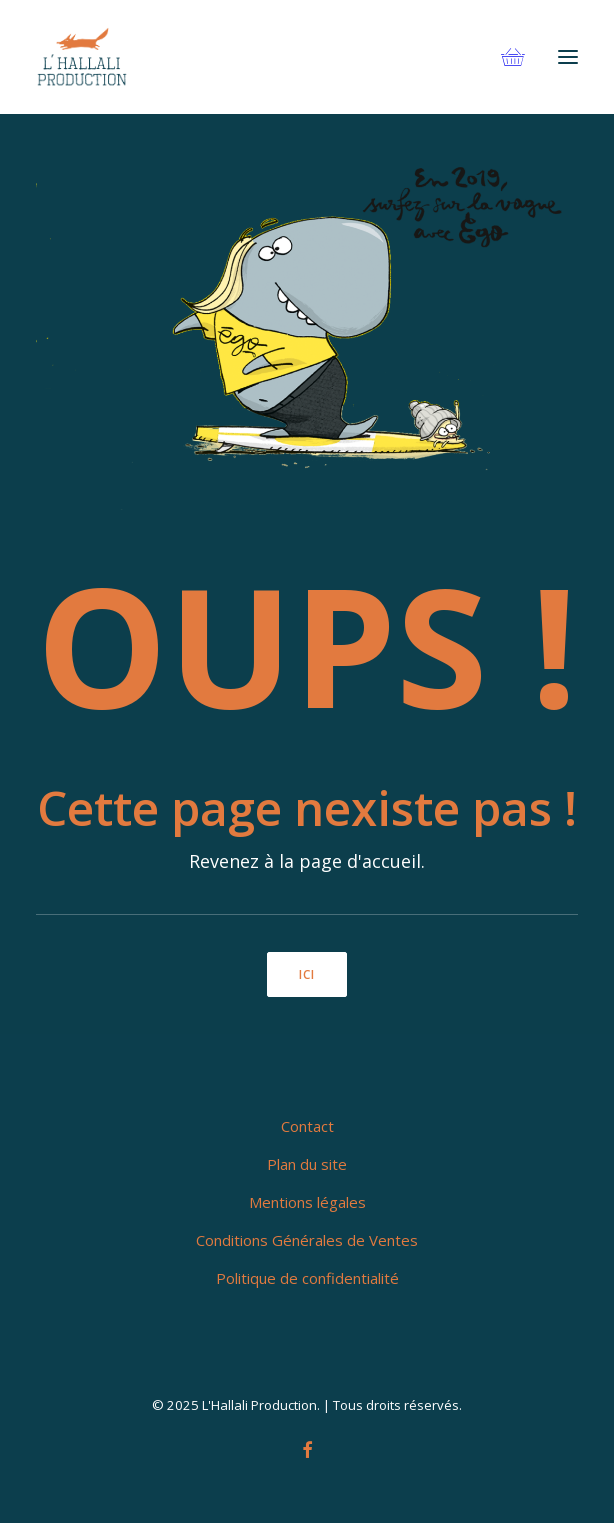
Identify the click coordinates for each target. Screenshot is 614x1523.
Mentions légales (307, 1202)
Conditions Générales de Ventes (307, 1240)
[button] (568, 57)
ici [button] (307, 974)
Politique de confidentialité (307, 1278)
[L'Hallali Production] (82, 57)
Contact (307, 1126)
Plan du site (307, 1164)
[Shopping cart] (504, 57)
